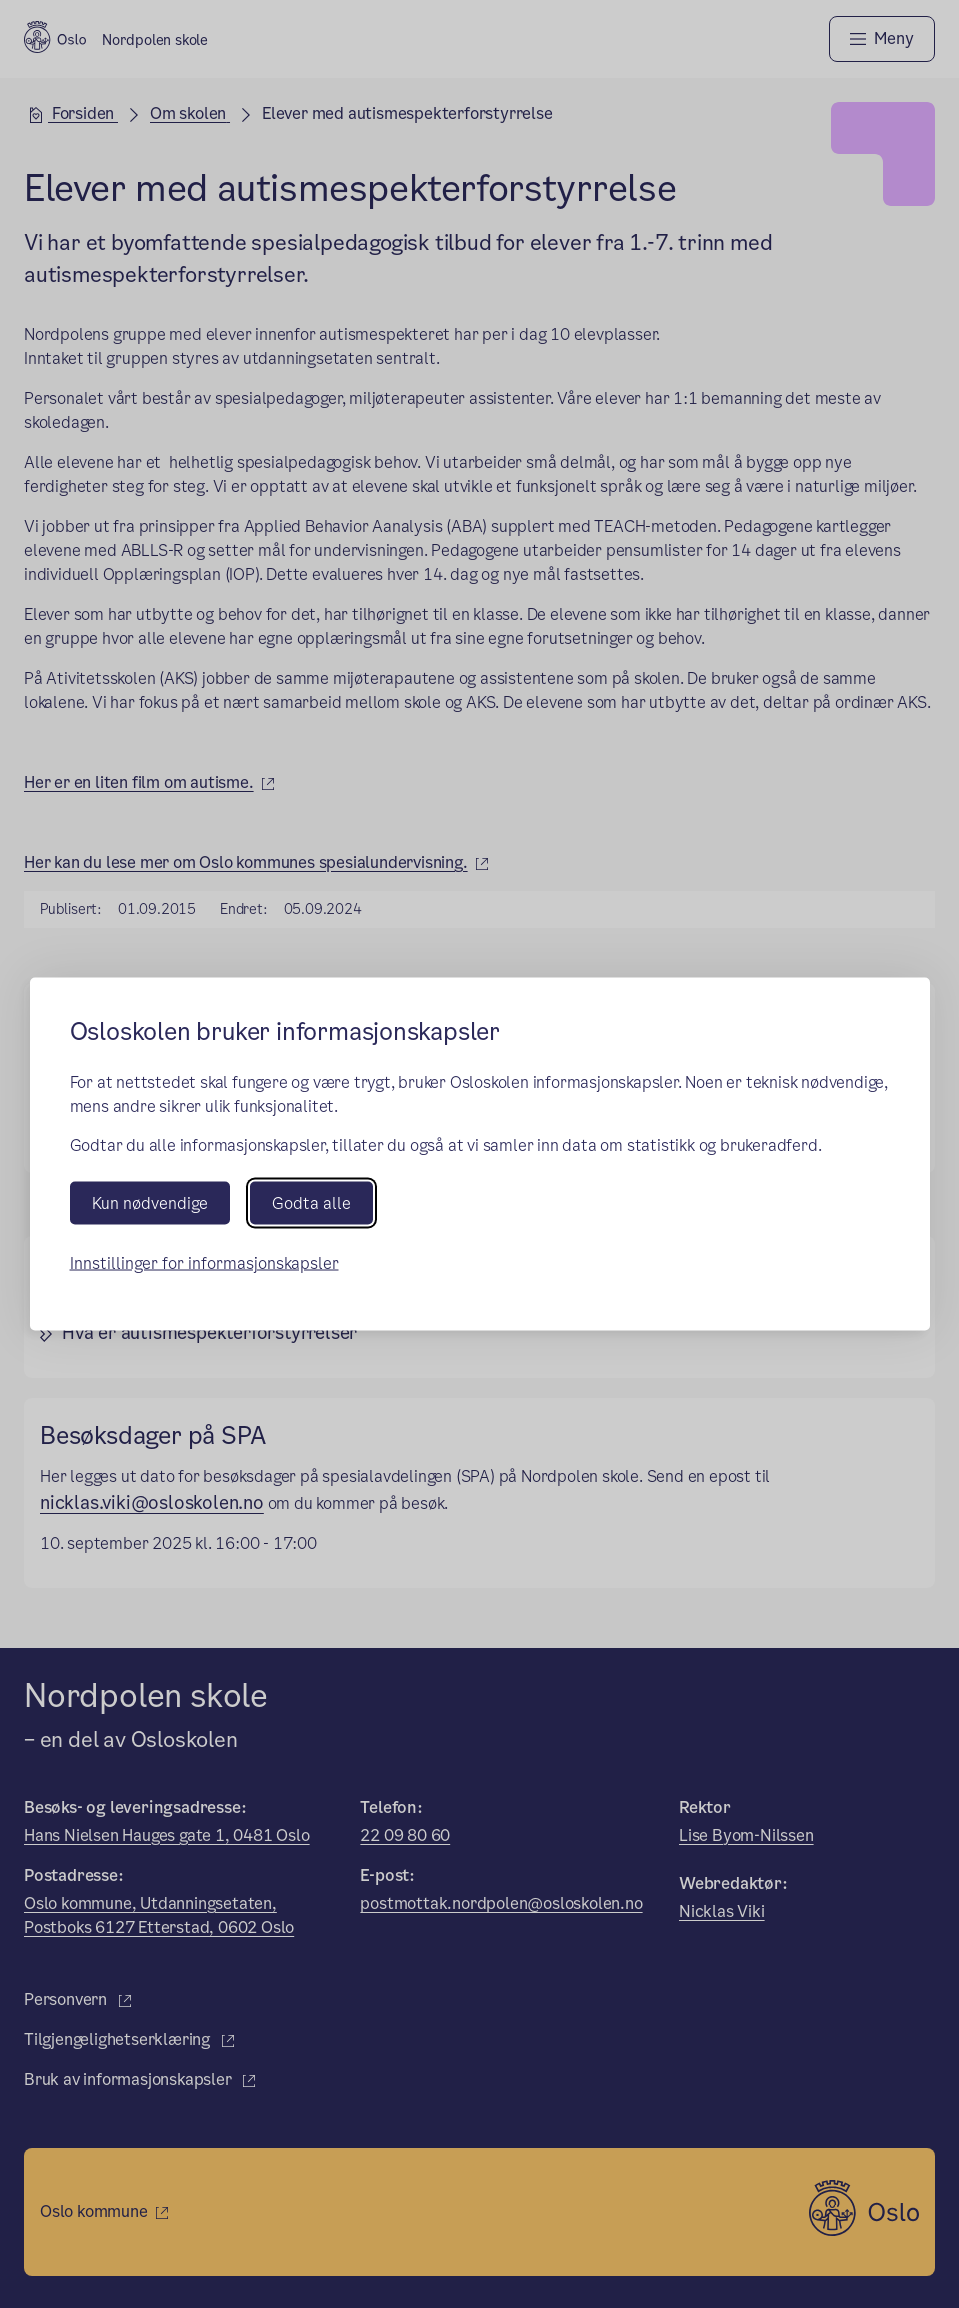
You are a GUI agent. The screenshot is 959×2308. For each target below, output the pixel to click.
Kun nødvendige (150, 1202)
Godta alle (311, 1202)
